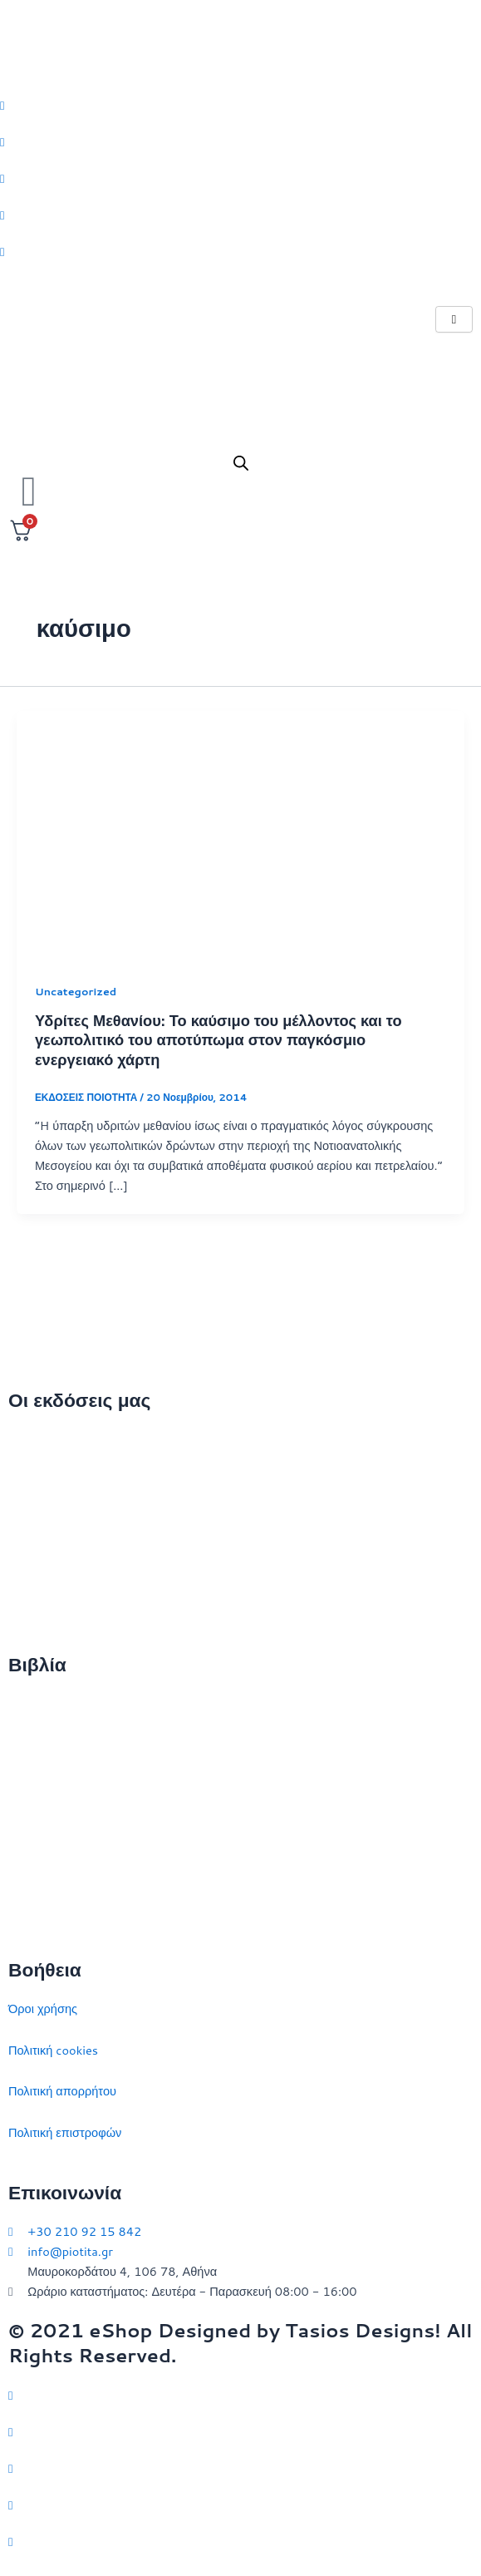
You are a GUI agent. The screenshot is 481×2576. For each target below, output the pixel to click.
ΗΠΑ (21, 1909)
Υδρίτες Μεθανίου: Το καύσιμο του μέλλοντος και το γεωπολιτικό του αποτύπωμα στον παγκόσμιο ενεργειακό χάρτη (218, 1039)
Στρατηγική (37, 1744)
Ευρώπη (31, 1868)
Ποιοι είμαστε (43, 1480)
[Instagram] (240, 178)
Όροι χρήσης (42, 2008)
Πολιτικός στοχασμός (64, 1827)
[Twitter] (240, 104)
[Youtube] (240, 251)
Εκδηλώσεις (40, 1563)
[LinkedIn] (240, 215)
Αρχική (26, 1439)
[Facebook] (240, 141)
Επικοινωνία (41, 1521)
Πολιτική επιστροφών (64, 2132)
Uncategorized (75, 991)
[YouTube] (240, 2541)
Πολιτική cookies (53, 2050)
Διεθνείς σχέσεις (52, 1703)
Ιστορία (27, 1785)
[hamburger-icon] (454, 319)
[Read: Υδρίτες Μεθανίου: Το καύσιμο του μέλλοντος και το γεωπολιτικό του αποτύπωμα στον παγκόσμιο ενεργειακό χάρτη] (240, 835)
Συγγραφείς (39, 1603)
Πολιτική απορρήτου (62, 2091)
